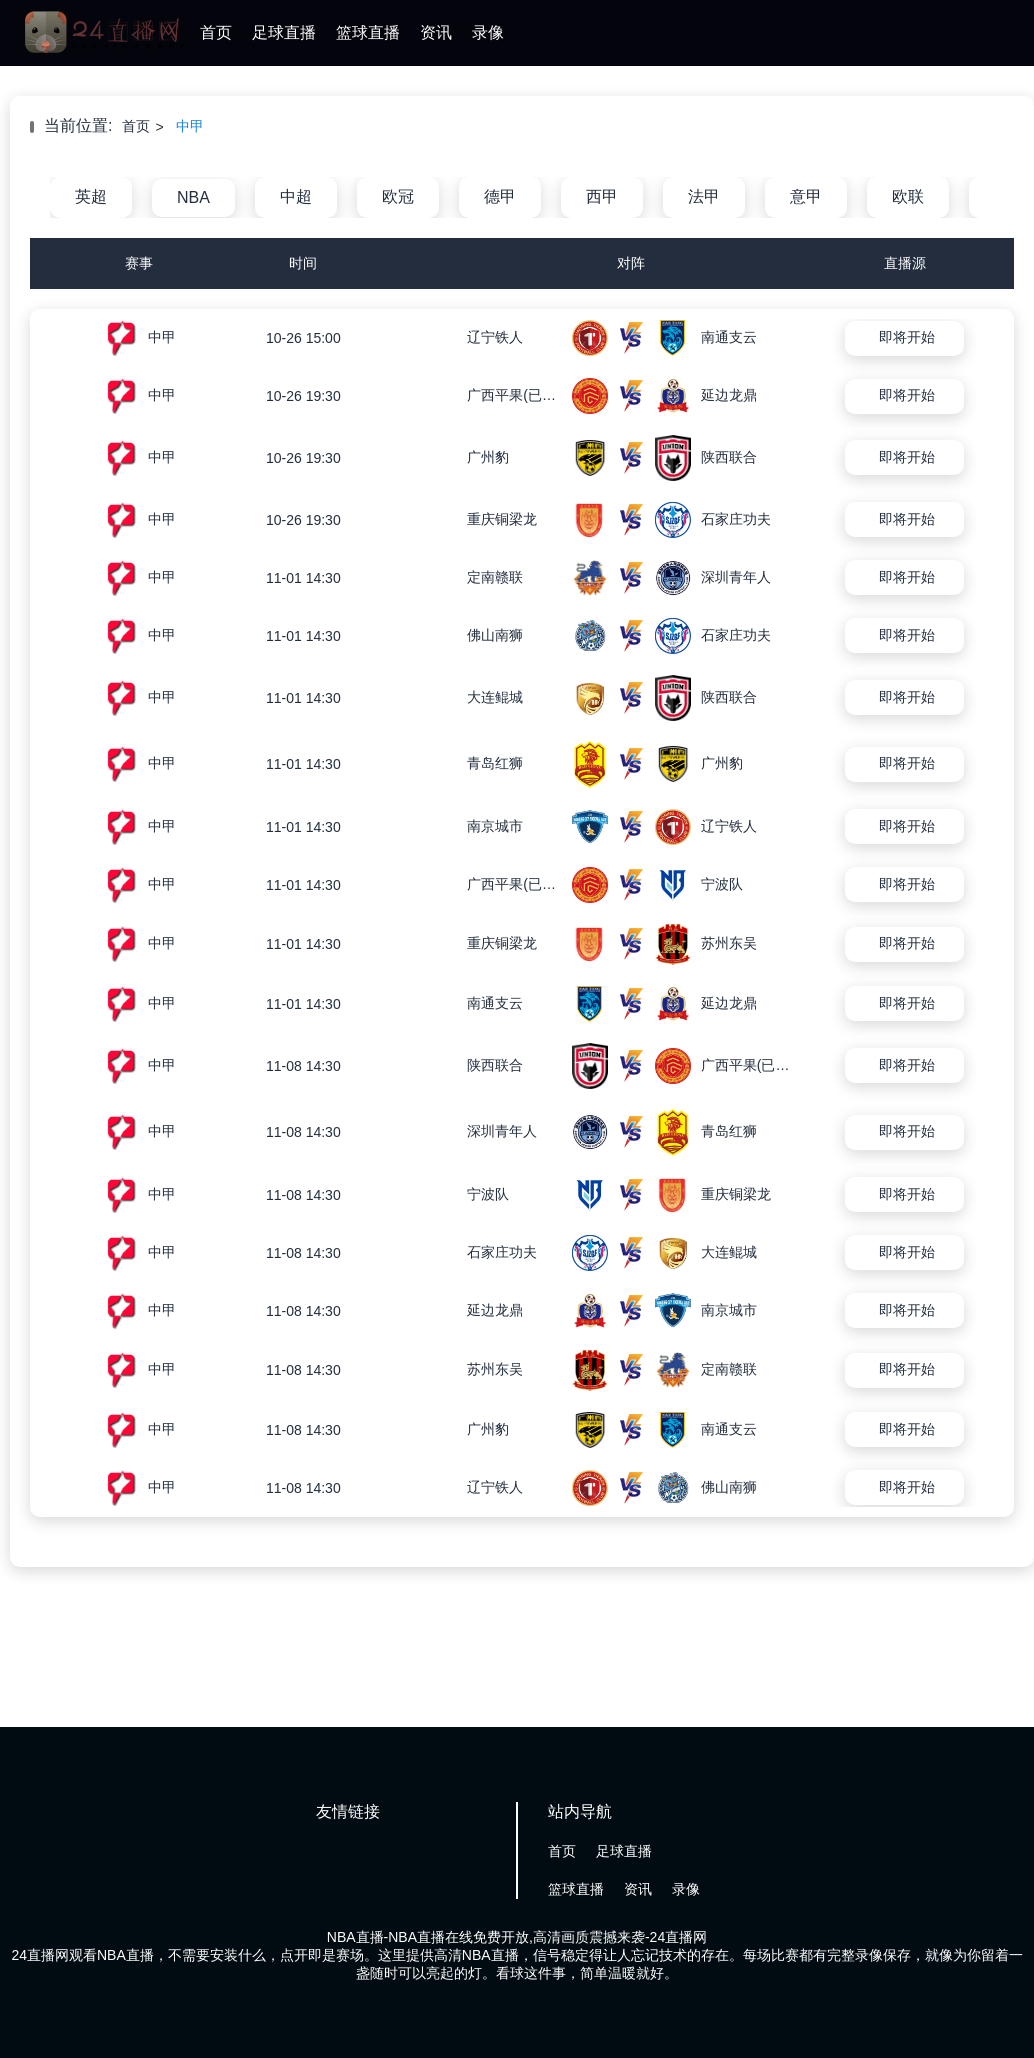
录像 (488, 32)
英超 (91, 196)
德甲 (500, 196)
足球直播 (284, 32)
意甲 (806, 196)
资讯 (436, 32)
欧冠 (398, 196)
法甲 (704, 196)
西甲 (602, 196)
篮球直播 (368, 32)
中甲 (190, 126)
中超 (296, 196)
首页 (216, 32)
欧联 (908, 196)
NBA (193, 197)
